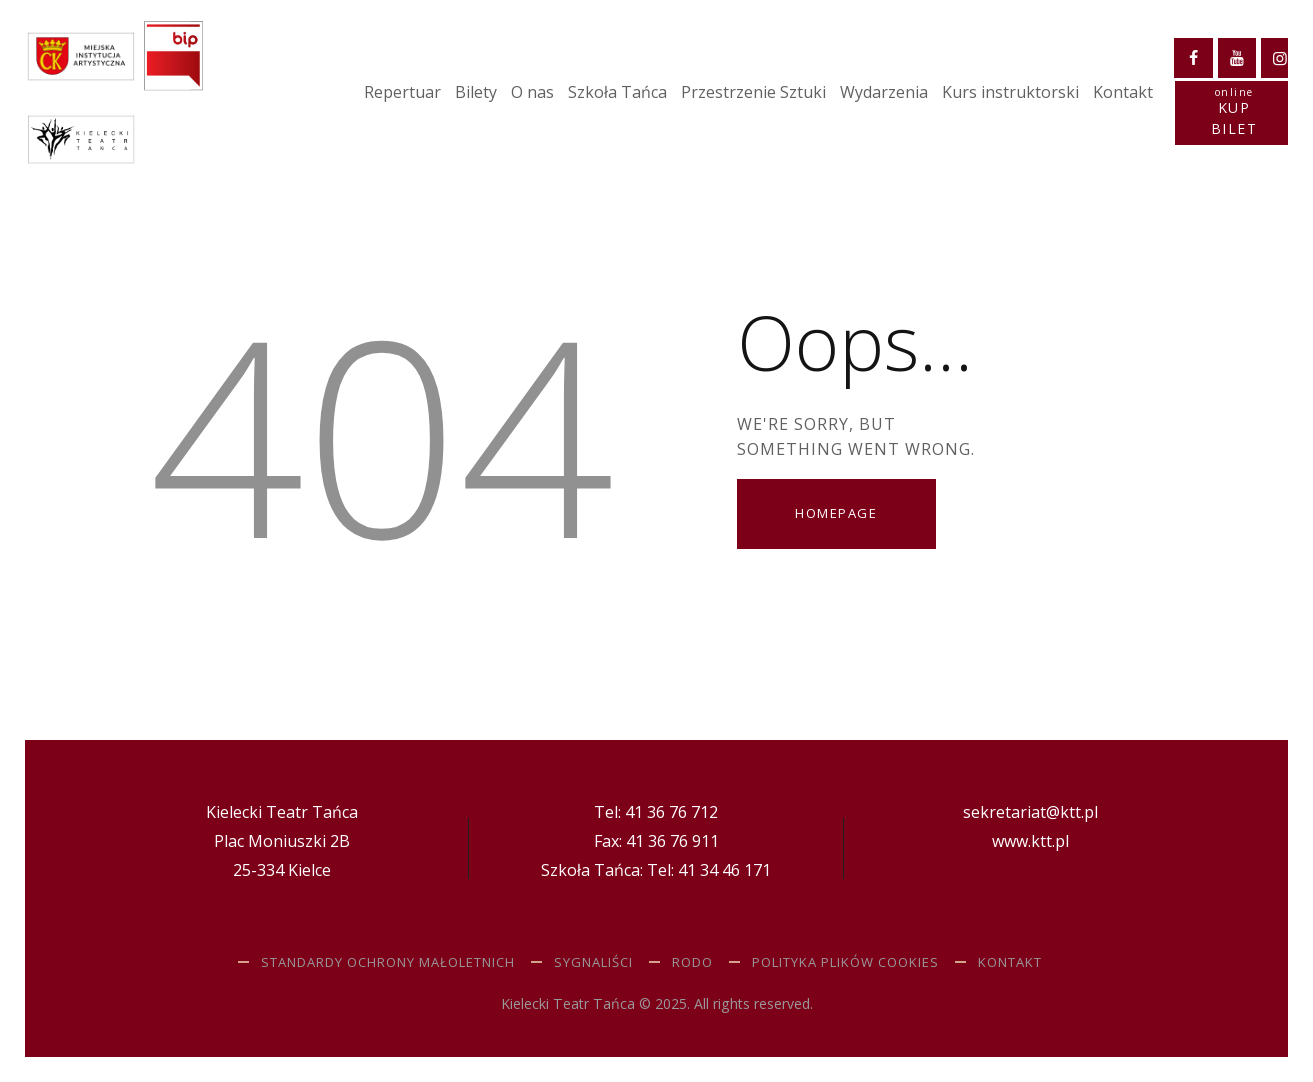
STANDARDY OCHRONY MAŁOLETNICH (388, 962)
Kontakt (1123, 92)
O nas (532, 92)
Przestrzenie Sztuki (753, 92)
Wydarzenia (884, 92)
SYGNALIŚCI (593, 962)
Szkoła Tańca (617, 92)
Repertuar (402, 92)
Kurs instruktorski (1010, 92)
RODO (692, 962)
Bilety (476, 92)
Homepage (836, 513)
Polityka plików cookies (845, 962)
